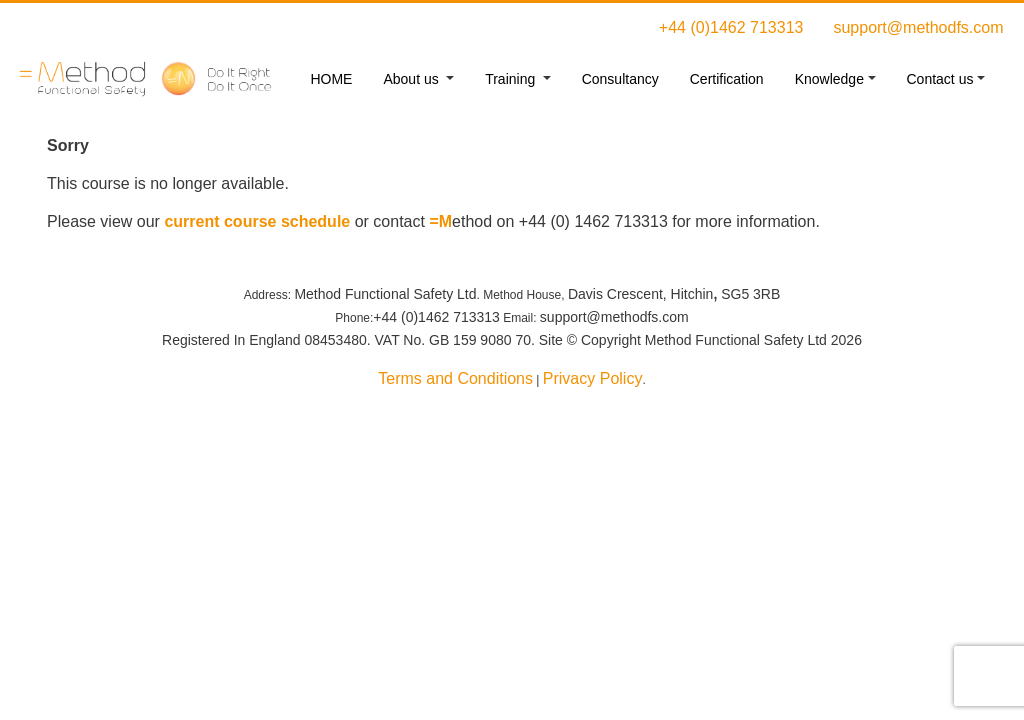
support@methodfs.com (918, 27)
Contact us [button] (940, 79)
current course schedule (257, 221)
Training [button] (512, 79)
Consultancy (620, 79)
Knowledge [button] (829, 79)
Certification (727, 79)
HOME (331, 79)
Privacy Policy (593, 378)
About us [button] (412, 79)
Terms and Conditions (455, 378)
